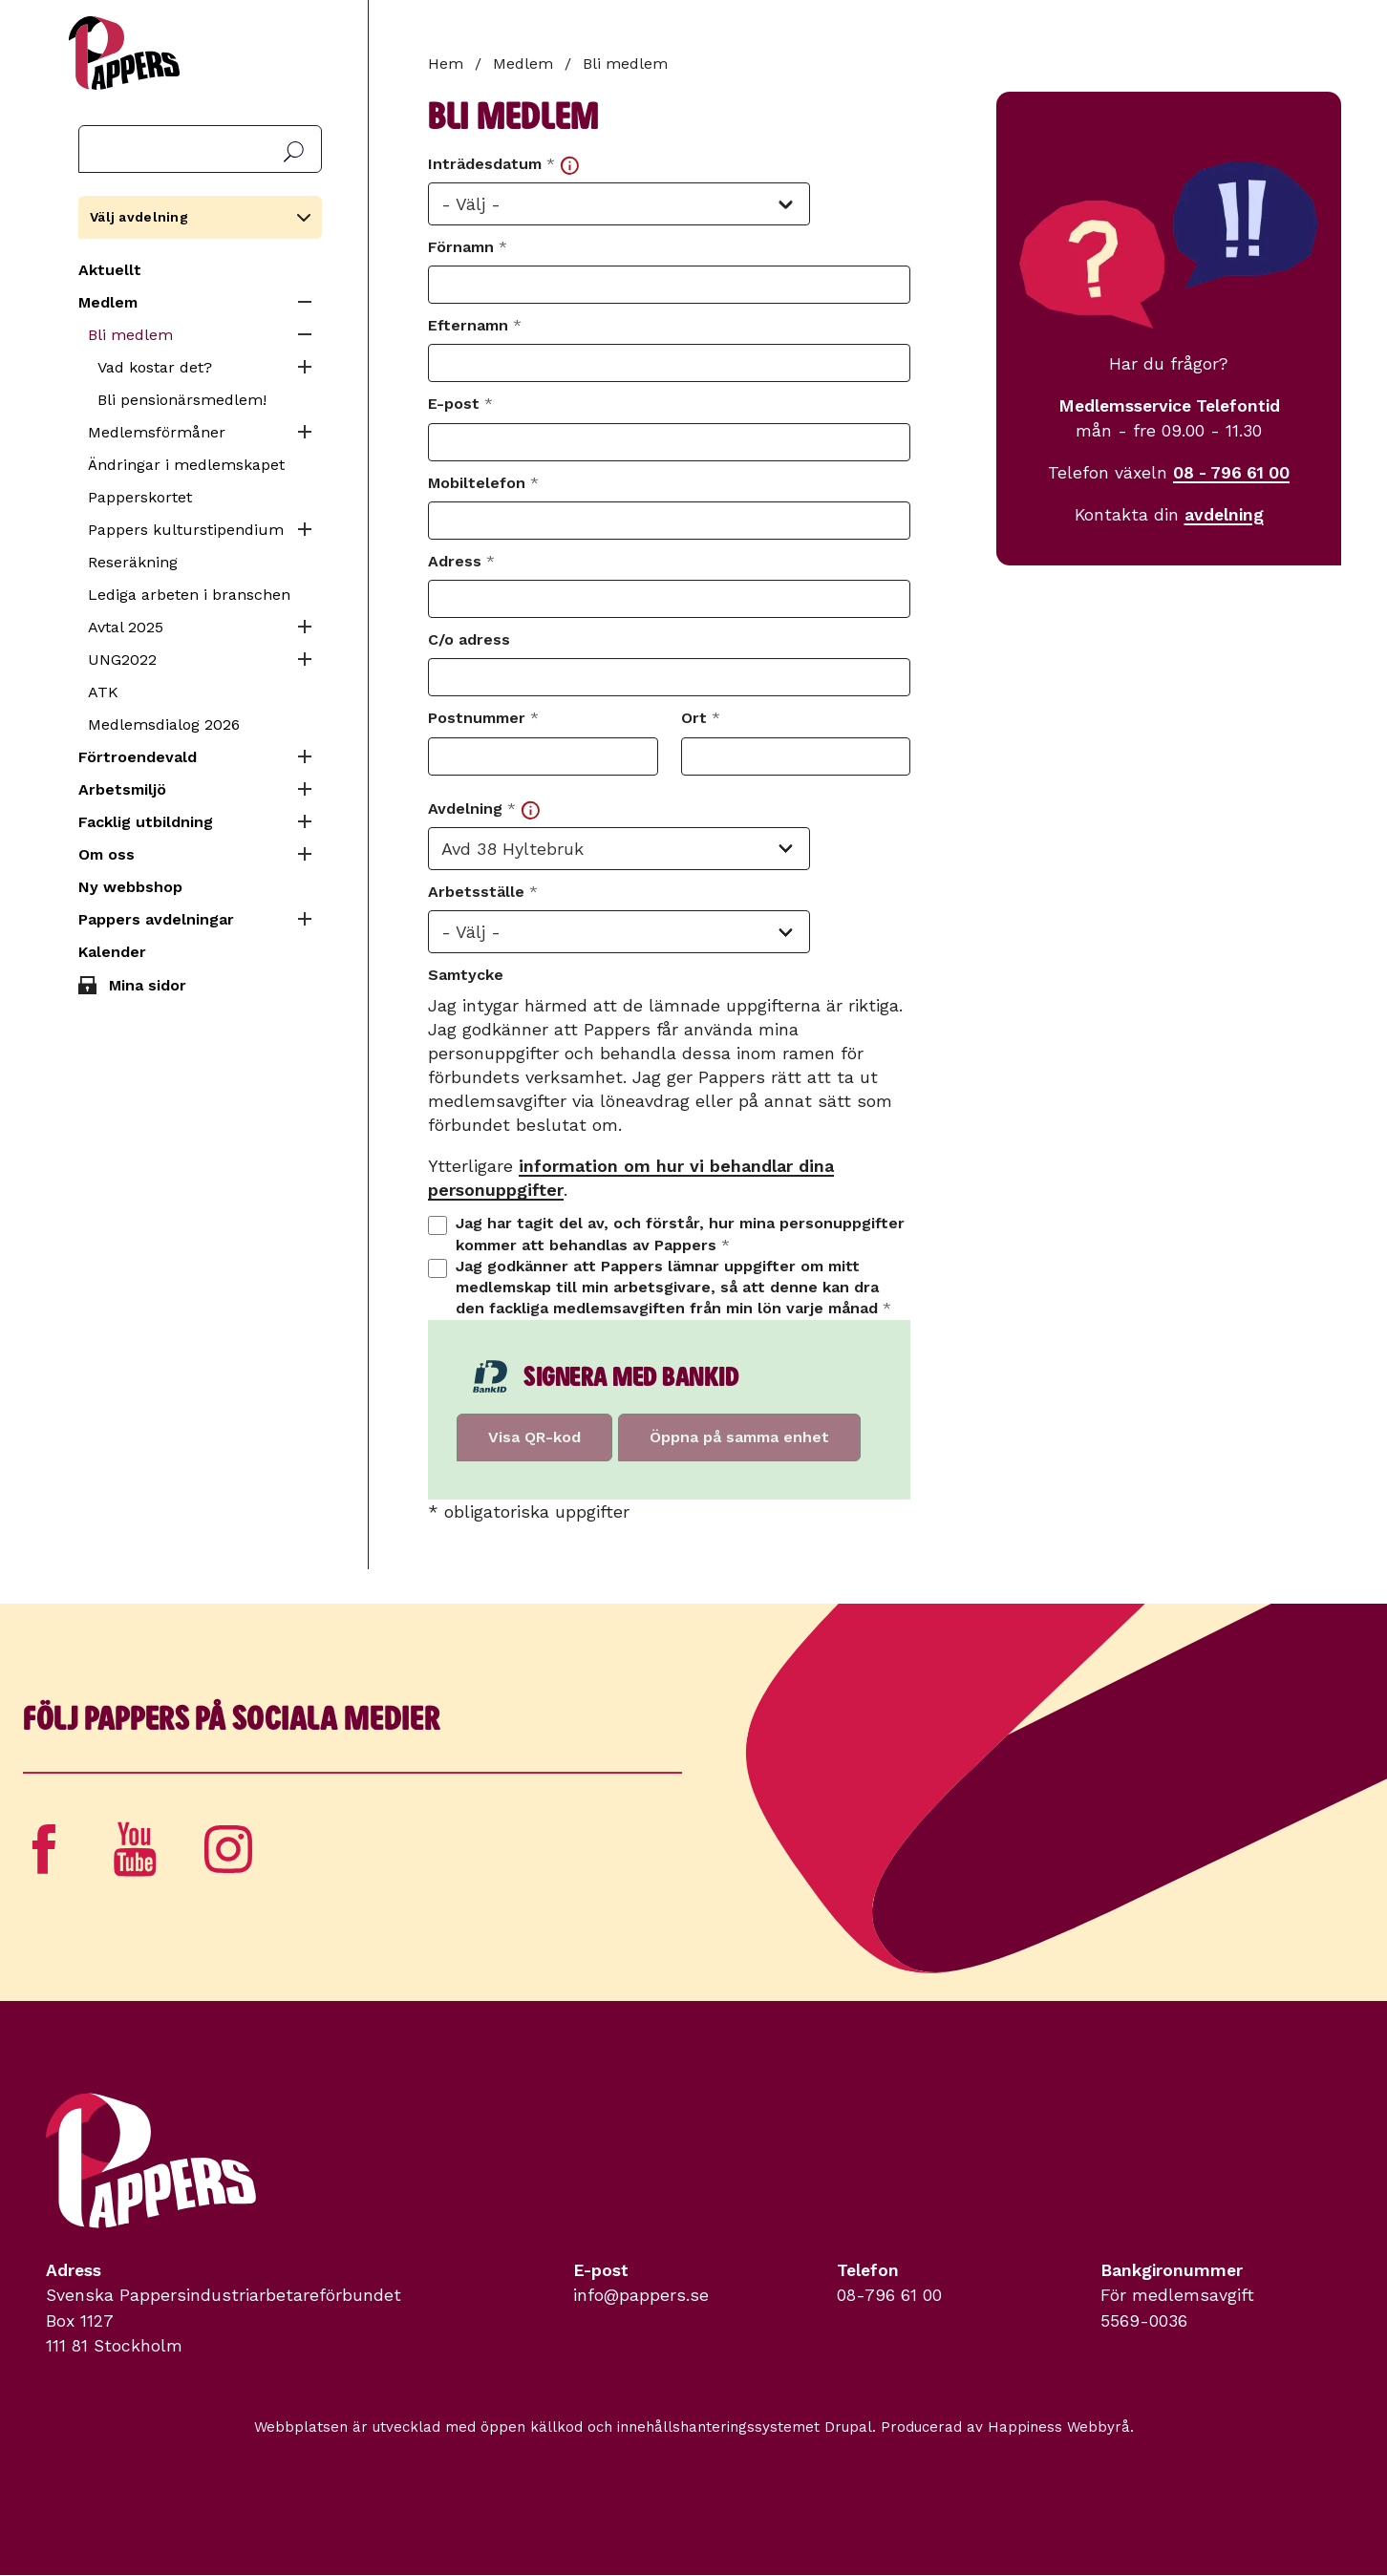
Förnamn (467, 247)
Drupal (848, 2427)
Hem (445, 63)
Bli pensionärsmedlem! (182, 400)
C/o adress (469, 639)
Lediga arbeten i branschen (189, 594)
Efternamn (475, 325)
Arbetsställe (483, 892)
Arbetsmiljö (122, 789)
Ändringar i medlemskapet (186, 465)
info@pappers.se (641, 2295)
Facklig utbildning (145, 822)
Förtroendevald (137, 757)
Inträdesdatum (503, 165)
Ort (700, 718)
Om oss (106, 854)
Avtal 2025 (125, 627)
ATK (103, 692)
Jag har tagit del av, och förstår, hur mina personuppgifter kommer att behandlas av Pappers (680, 1233)
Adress (461, 561)
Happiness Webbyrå (1059, 2427)
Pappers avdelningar (156, 919)
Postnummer (483, 718)
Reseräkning (133, 562)
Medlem (108, 302)
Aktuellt (109, 270)
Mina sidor (147, 985)
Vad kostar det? (154, 367)
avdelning (1224, 514)
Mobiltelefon (483, 483)
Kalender (112, 952)
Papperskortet (140, 497)
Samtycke (465, 975)
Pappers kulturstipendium (186, 530)
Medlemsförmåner (156, 432)
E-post (460, 403)
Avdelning (484, 809)
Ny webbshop (130, 887)
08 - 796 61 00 (1231, 472)
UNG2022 (122, 659)
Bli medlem (130, 335)
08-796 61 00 (889, 2295)
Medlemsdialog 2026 (164, 724)
